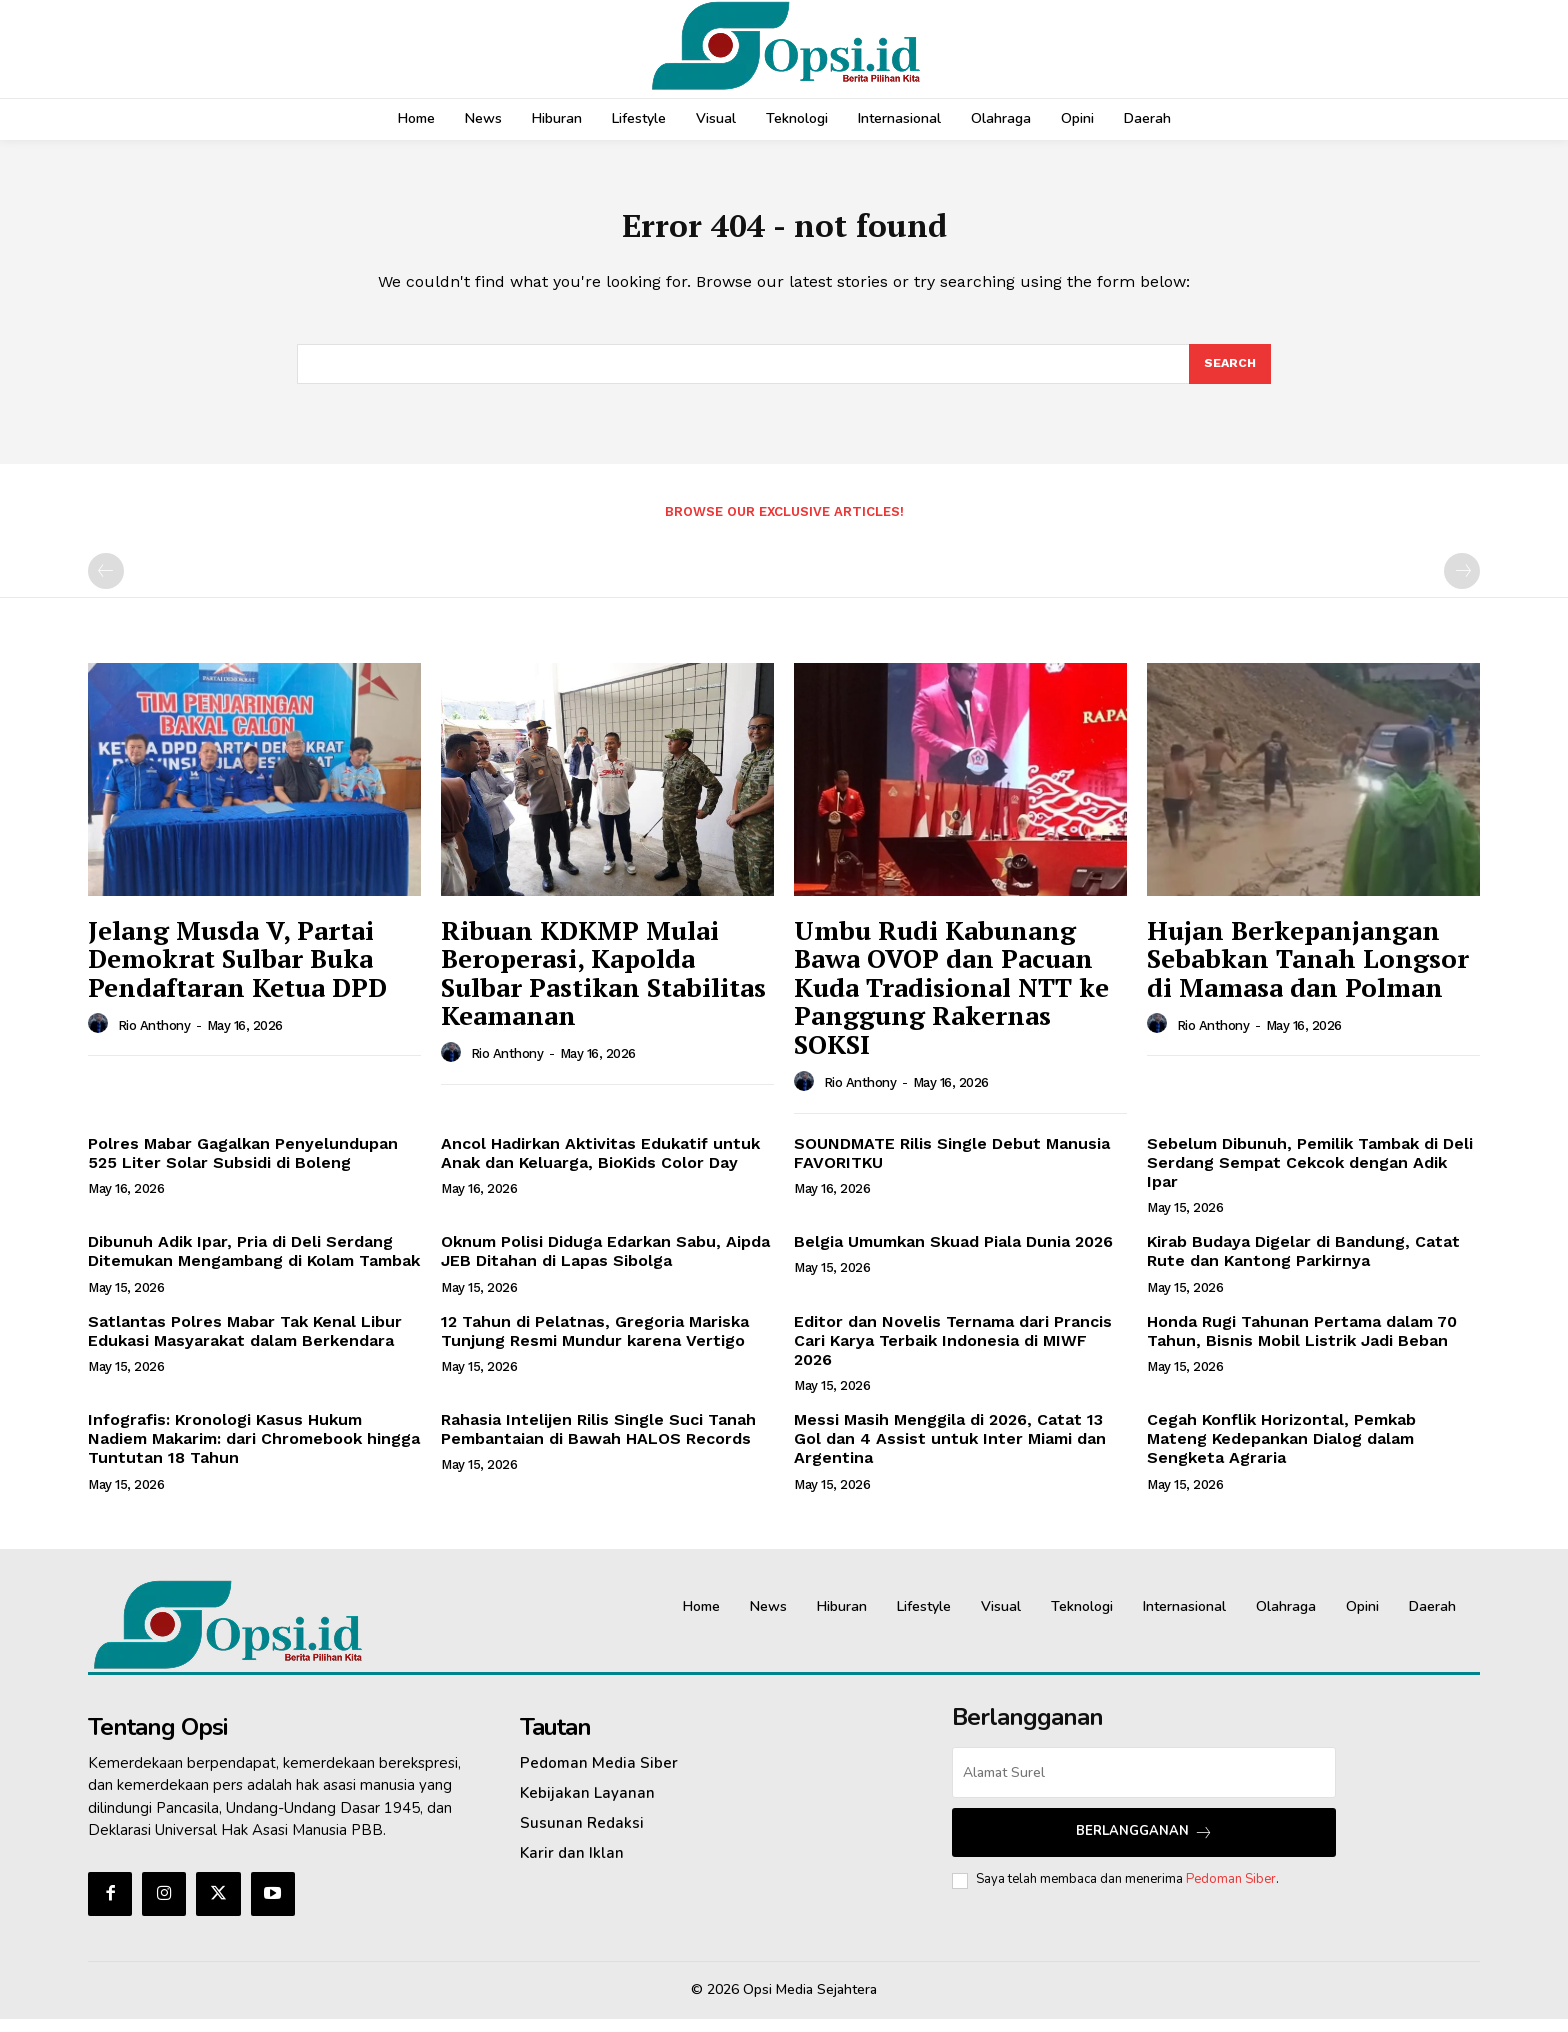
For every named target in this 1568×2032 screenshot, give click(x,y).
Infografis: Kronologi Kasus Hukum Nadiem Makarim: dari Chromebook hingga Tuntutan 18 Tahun (254, 1451)
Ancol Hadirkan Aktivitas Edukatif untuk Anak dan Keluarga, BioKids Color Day (600, 1166)
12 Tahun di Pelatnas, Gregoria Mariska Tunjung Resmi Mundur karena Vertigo (595, 1344)
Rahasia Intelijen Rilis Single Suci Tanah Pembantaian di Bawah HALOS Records (598, 1442)
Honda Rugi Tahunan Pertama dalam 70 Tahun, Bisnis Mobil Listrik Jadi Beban (1302, 1344)
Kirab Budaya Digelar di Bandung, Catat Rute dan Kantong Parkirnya (1303, 1264)
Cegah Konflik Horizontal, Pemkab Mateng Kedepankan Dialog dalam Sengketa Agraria (1281, 1451)
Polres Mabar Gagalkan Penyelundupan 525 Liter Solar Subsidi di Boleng (243, 1166)
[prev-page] (106, 584)
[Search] (1229, 375)
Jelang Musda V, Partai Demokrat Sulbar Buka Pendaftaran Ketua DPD (237, 971)
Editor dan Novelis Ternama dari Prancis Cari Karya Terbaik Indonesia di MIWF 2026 (953, 1353)
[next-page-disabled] (1462, 584)
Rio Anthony (154, 1038)
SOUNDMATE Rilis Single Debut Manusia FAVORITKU (952, 1166)
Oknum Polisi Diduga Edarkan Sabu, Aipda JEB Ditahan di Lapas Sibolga (605, 1264)
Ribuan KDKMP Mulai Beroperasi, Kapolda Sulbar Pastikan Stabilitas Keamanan (603, 986)
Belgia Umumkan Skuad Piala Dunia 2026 (953, 1254)
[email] (1144, 1785)
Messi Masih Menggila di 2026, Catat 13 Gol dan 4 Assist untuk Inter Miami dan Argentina (950, 1451)
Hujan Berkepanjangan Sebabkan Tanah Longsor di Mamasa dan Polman (1308, 971)
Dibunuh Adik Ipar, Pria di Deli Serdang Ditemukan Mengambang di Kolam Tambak (254, 1264)
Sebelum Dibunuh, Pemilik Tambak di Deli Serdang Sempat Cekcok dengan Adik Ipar (1310, 1175)
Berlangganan (1144, 1844)
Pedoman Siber (1231, 1892)
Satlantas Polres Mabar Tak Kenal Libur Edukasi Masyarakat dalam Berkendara (245, 1344)
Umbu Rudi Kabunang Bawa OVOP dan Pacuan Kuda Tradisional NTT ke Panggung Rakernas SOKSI (951, 1000)
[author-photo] (101, 1037)
